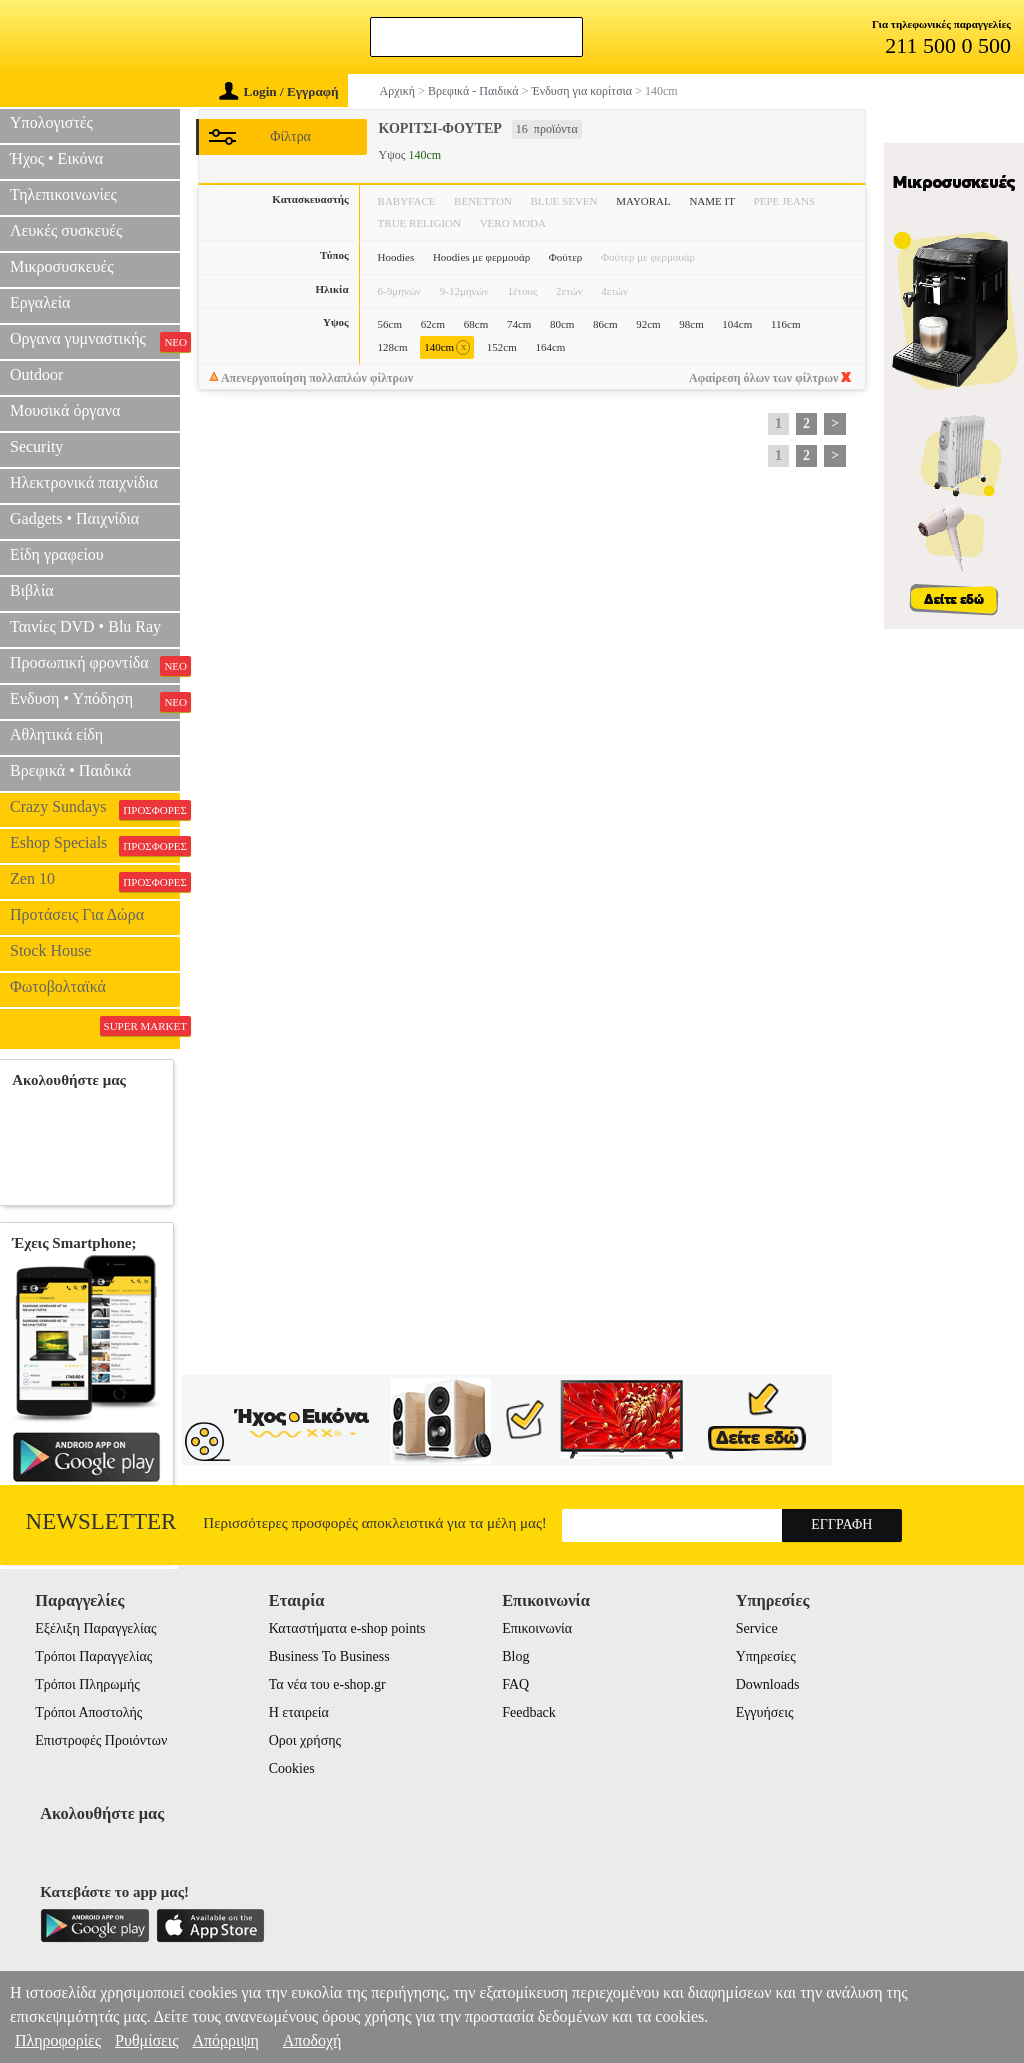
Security (36, 446)
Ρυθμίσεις (146, 2040)
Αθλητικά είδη (56, 734)
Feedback (529, 1712)
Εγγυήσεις (765, 1712)
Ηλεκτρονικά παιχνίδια (84, 482)
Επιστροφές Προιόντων (101, 1740)
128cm (393, 347)
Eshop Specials (95, 845)
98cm (691, 324)
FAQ (515, 1684)
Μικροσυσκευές (62, 266)
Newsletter (101, 1521)
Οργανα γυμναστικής (95, 341)
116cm (786, 324)
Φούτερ (566, 257)
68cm (476, 324)
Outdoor (36, 374)
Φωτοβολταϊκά (58, 986)
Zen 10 (95, 881)
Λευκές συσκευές (66, 230)
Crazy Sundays (95, 809)
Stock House (50, 950)
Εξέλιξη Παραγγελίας (95, 1628)
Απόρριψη (225, 2040)
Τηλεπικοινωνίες (63, 194)
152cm (502, 347)
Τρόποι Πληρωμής (87, 1684)
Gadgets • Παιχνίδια (74, 518)
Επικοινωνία (537, 1628)
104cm (737, 324)
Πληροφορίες (58, 2040)
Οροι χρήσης (305, 1740)
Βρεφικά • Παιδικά (70, 770)
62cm (433, 324)
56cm (390, 324)
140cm (447, 347)
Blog (515, 1656)
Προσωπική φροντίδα (95, 665)
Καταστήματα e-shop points (347, 1628)
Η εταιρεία (299, 1712)
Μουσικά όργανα (65, 410)
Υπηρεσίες (766, 1656)
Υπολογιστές (51, 122)
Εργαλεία (40, 302)
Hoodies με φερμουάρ (481, 257)
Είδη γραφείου (57, 554)
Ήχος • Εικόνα (56, 158)
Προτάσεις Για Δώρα (77, 914)
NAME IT (712, 201)
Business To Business (329, 1656)
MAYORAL (643, 201)
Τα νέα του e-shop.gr (327, 1684)
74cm (519, 324)
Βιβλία (32, 590)
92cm (648, 324)
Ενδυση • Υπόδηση (95, 701)
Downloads (768, 1684)
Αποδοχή (312, 2040)
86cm (605, 324)
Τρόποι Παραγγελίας (93, 1656)
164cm (550, 347)
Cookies (292, 1768)
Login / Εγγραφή (279, 91)
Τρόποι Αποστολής (88, 1712)
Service (757, 1628)
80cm (562, 324)
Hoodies (396, 257)
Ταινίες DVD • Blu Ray (85, 626)
